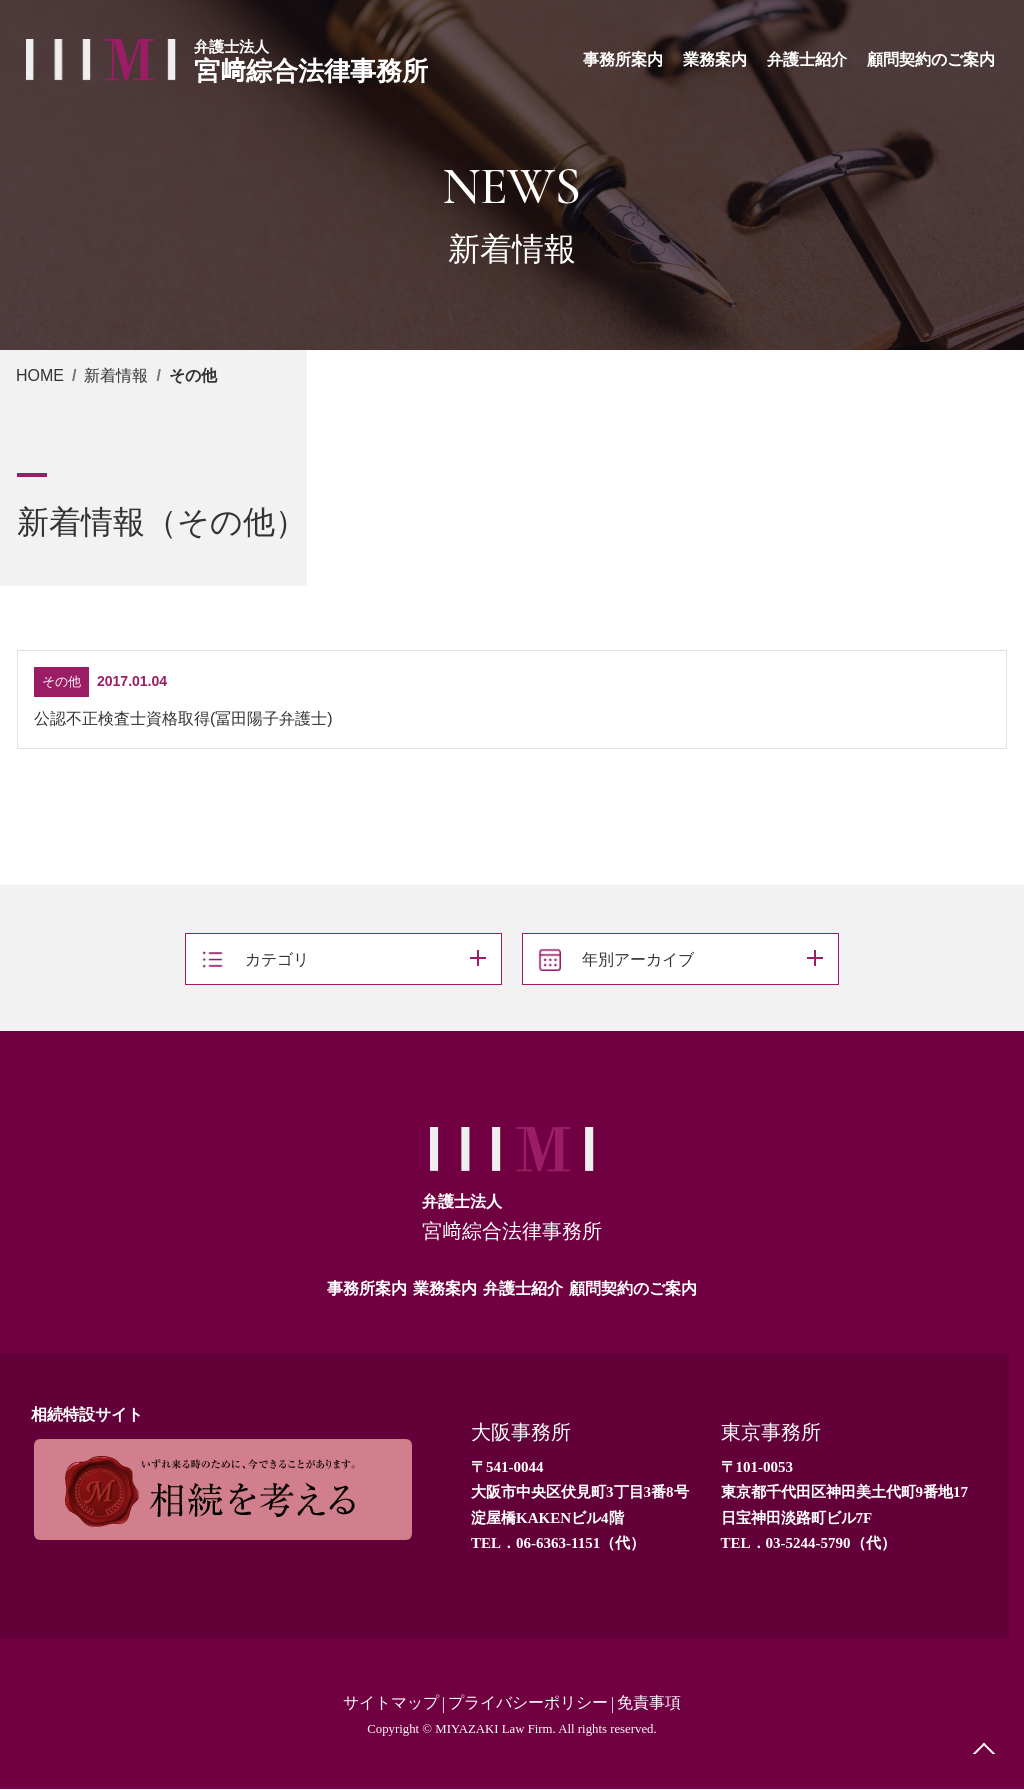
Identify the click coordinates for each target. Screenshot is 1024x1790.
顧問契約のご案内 (633, 1288)
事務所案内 (367, 1288)
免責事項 (649, 1703)
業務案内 (445, 1288)
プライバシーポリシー (528, 1703)
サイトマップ (391, 1703)
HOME (40, 375)
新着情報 (116, 375)
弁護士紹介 (523, 1288)
